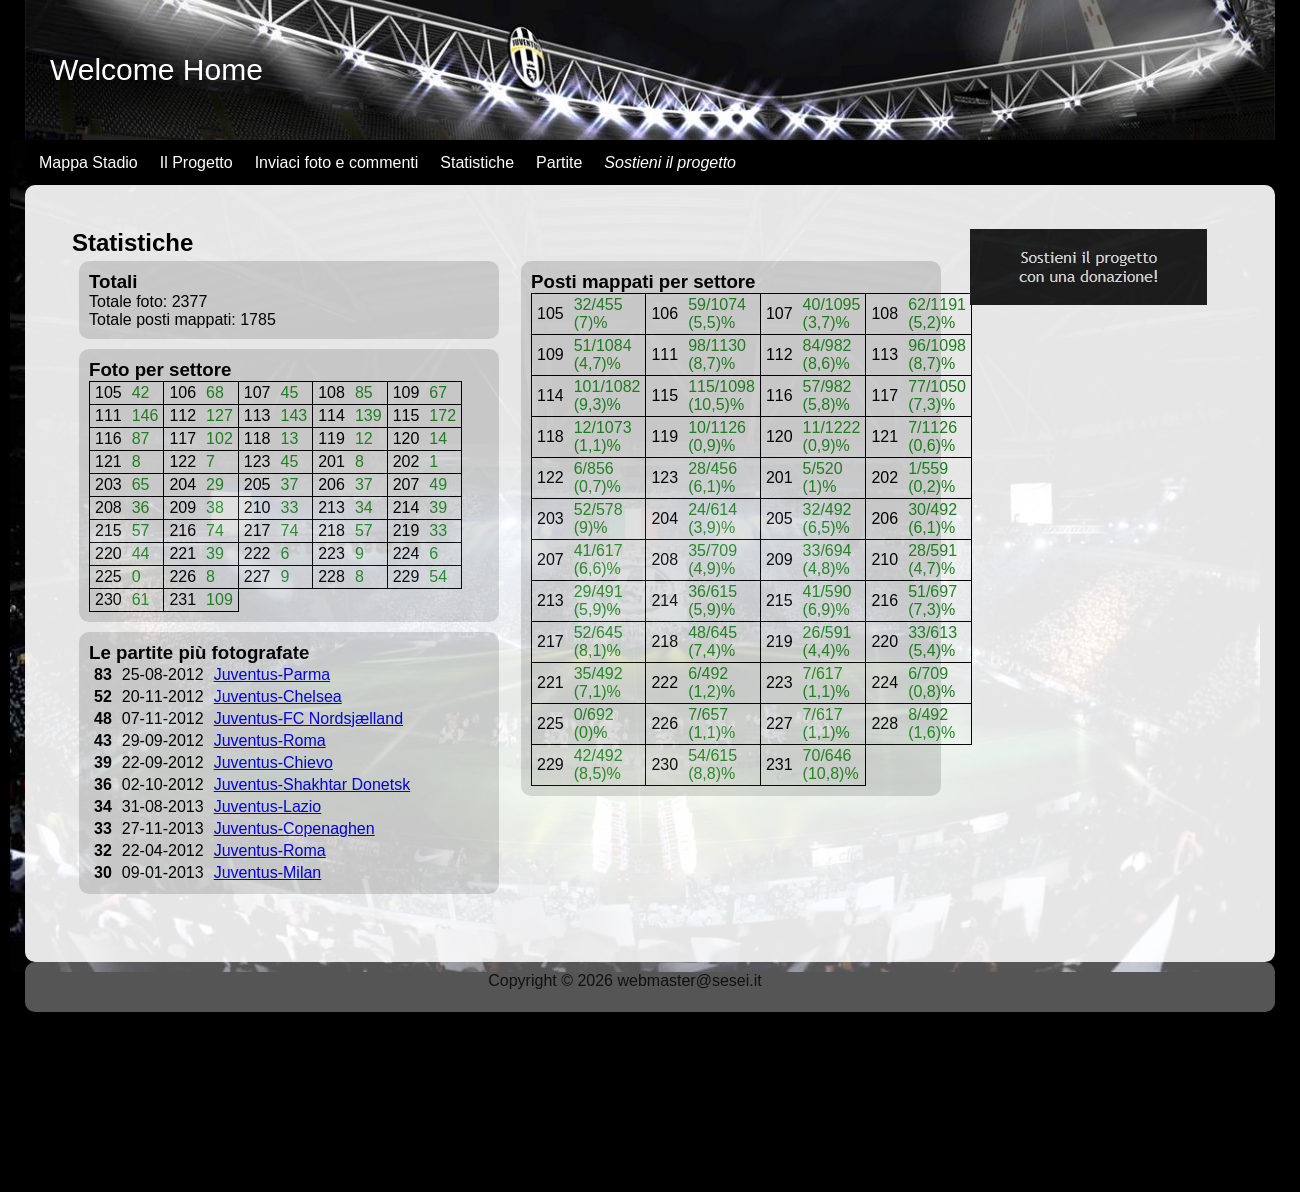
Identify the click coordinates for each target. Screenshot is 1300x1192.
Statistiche (477, 162)
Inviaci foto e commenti (337, 162)
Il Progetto (196, 162)
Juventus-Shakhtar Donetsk (312, 784)
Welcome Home (156, 69)
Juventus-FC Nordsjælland (308, 718)
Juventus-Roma (270, 740)
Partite (559, 162)
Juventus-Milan (268, 872)
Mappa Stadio (88, 162)
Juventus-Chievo (273, 762)
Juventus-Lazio (268, 806)
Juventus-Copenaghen (294, 828)
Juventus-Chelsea (278, 696)
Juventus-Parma (272, 674)
